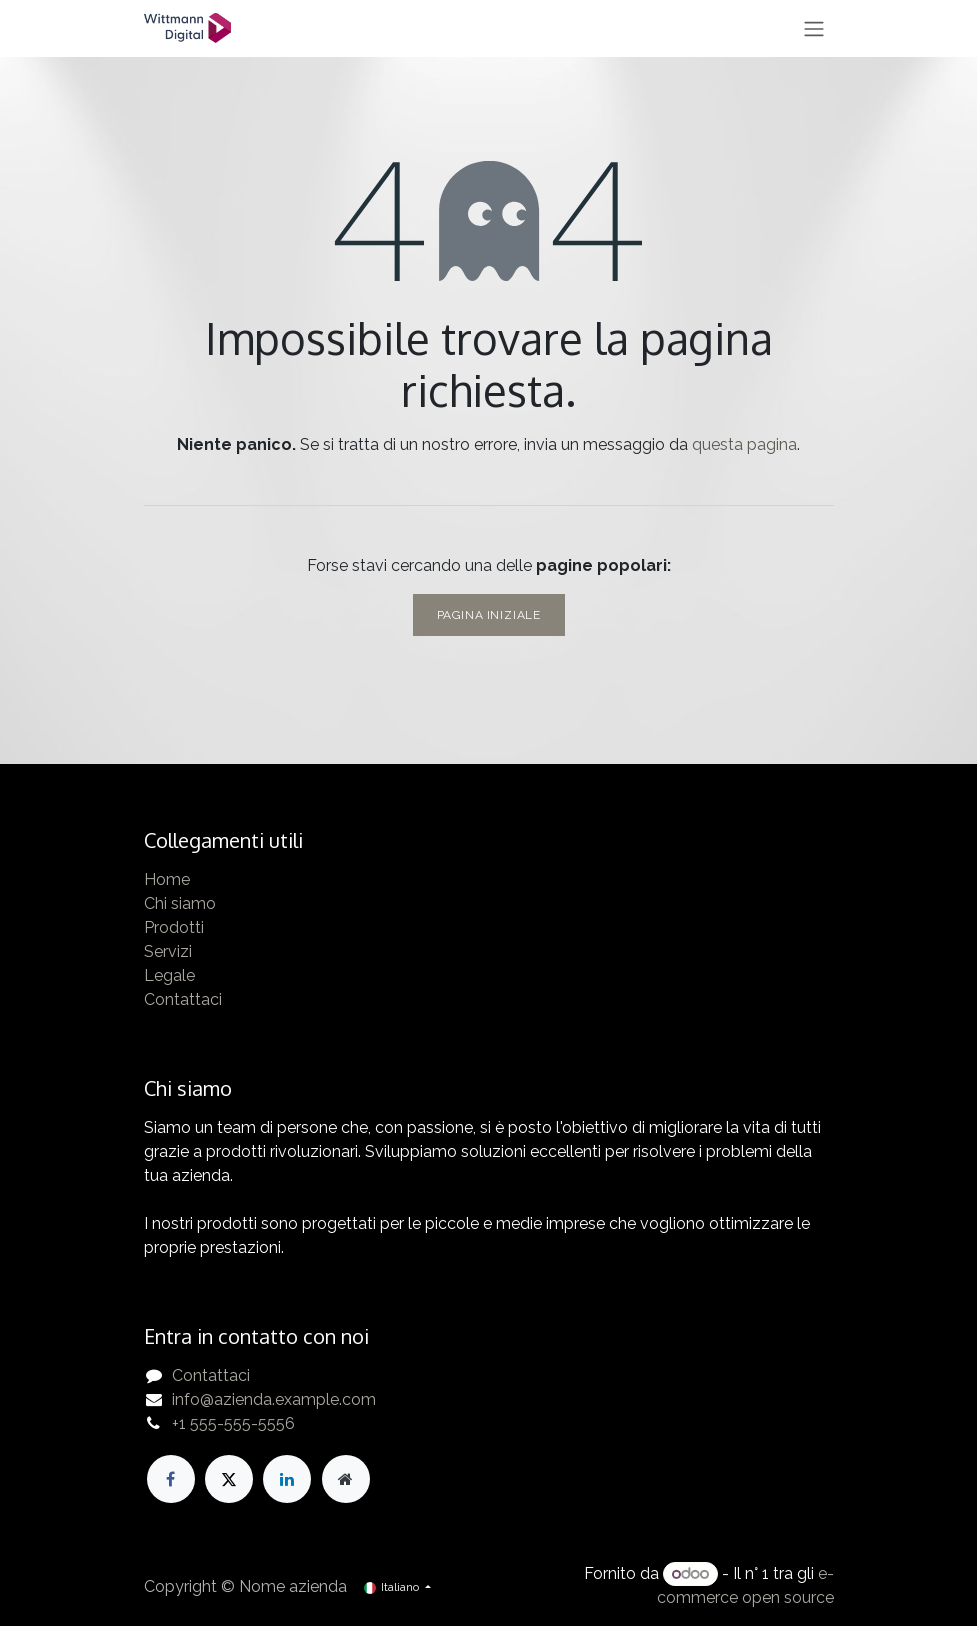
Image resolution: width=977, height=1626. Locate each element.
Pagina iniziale (489, 615)
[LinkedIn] (287, 1479)
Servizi (168, 951)
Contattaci (183, 999)
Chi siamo (180, 903)
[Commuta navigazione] (814, 28)
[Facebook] (171, 1479)
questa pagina (744, 444)
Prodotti (174, 927)
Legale (169, 975)
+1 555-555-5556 (233, 1423)
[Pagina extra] (346, 1479)
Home (167, 879)
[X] (229, 1479)
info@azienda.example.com (274, 1399)
